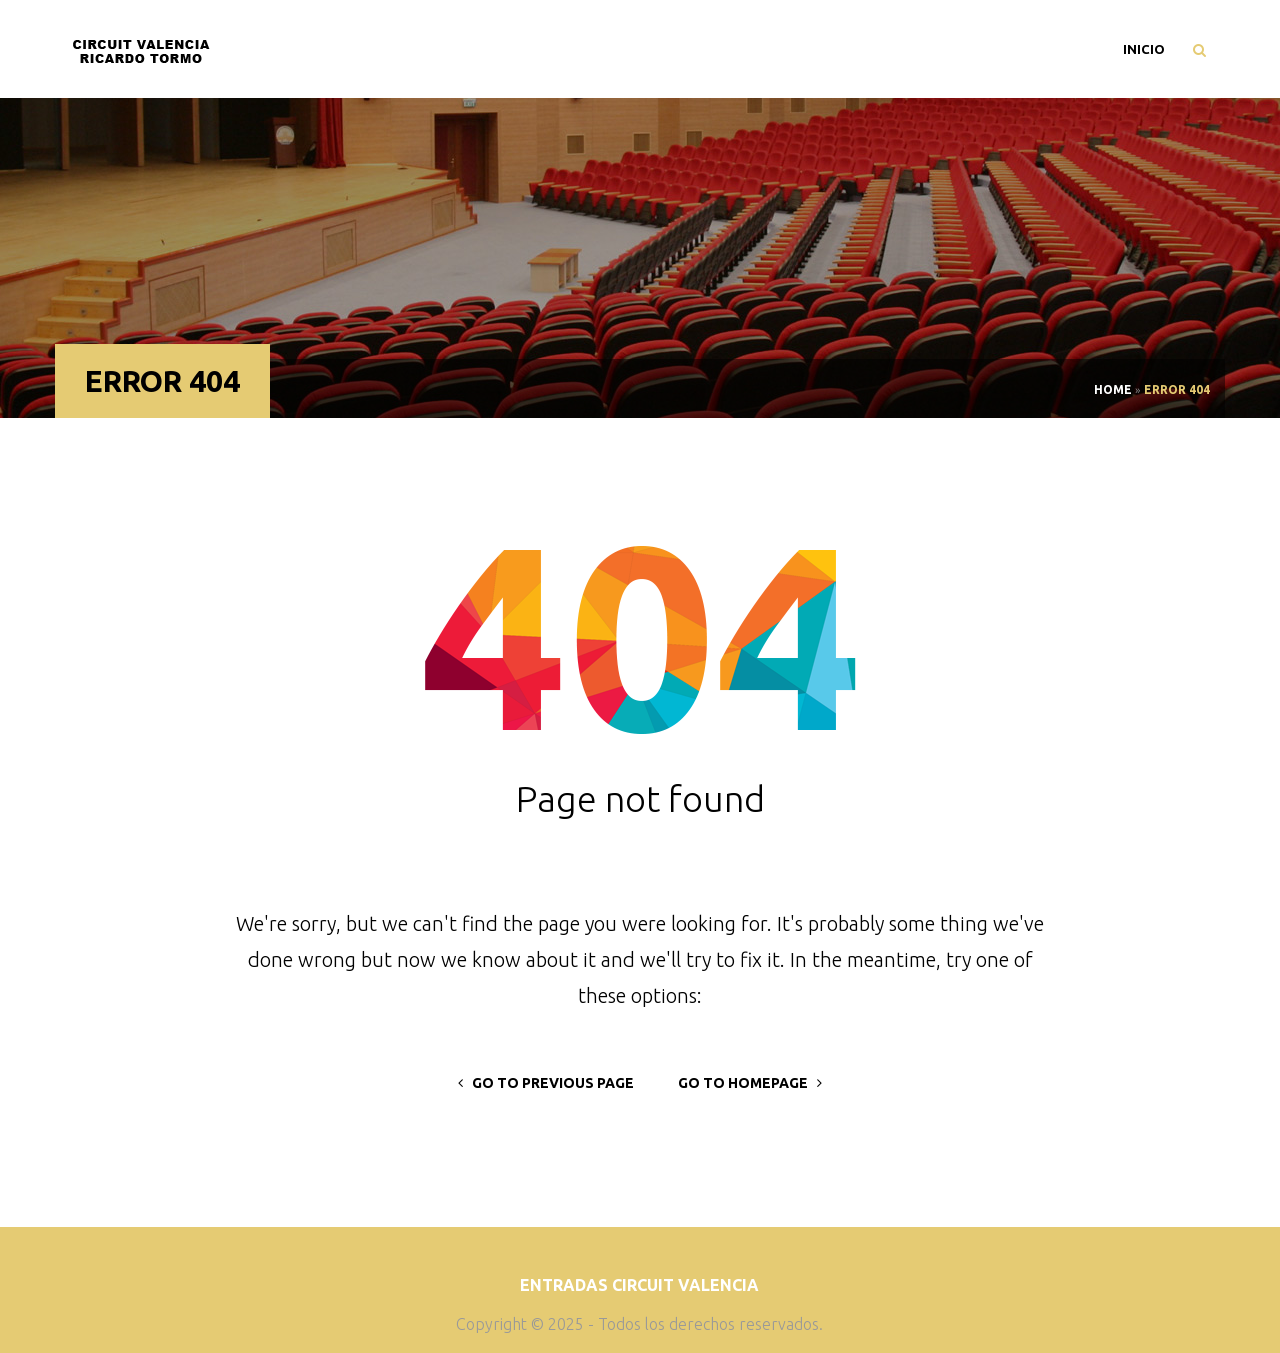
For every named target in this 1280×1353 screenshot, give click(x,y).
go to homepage (750, 1083)
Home (1113, 389)
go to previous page (546, 1083)
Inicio (1144, 49)
